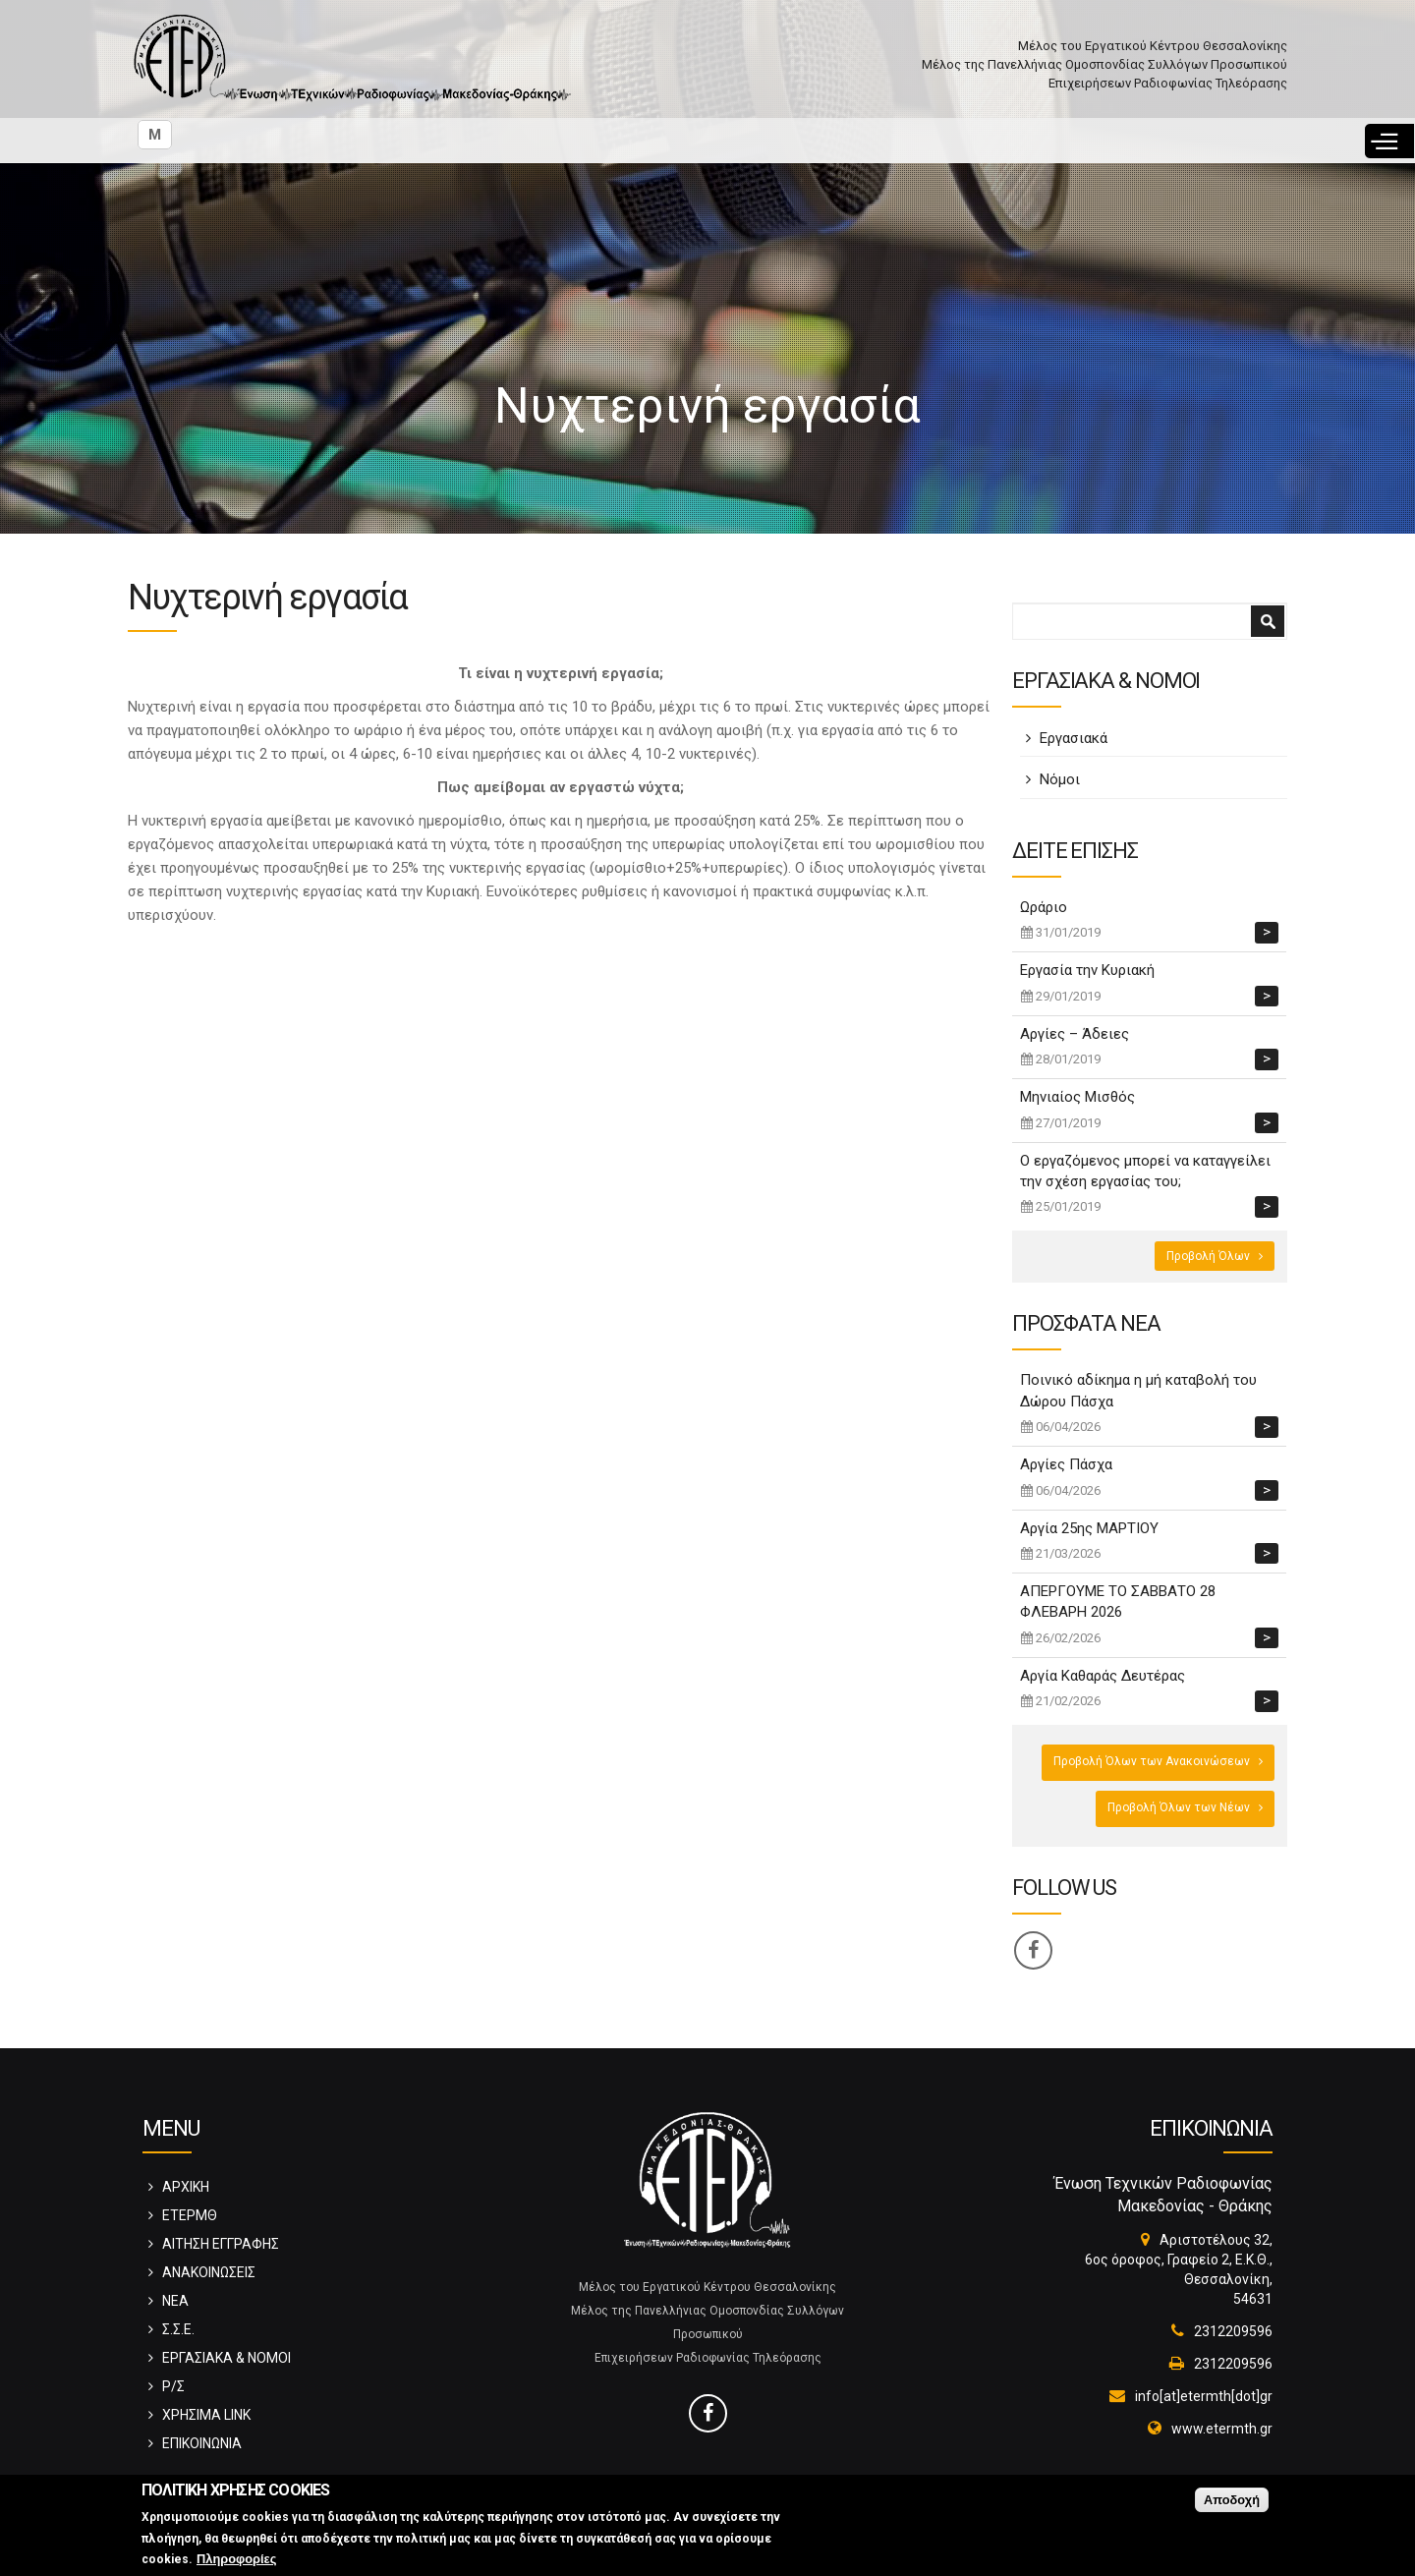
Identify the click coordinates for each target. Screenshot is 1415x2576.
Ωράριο (1043, 907)
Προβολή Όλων (1208, 1256)
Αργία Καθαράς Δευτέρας (1102, 1676)
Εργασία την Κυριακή (1087, 970)
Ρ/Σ (173, 2386)
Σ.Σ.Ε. (178, 2329)
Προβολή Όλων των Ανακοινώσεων (1151, 1761)
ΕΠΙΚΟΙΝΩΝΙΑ (202, 2443)
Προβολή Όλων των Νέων (1178, 1807)
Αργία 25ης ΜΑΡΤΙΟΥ (1089, 1528)
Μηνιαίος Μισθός (1077, 1097)
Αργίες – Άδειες (1074, 1034)
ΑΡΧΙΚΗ (185, 2187)
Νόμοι (1060, 779)
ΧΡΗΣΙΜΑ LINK (206, 2415)
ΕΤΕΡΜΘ (189, 2215)
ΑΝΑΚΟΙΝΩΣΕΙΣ (208, 2272)
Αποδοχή (1232, 2499)
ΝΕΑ (175, 2301)
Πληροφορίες (236, 2559)
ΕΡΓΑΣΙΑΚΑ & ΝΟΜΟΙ (226, 2358)
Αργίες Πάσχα (1066, 1464)
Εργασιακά (1073, 738)
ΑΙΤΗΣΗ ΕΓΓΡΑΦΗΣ (220, 2244)
